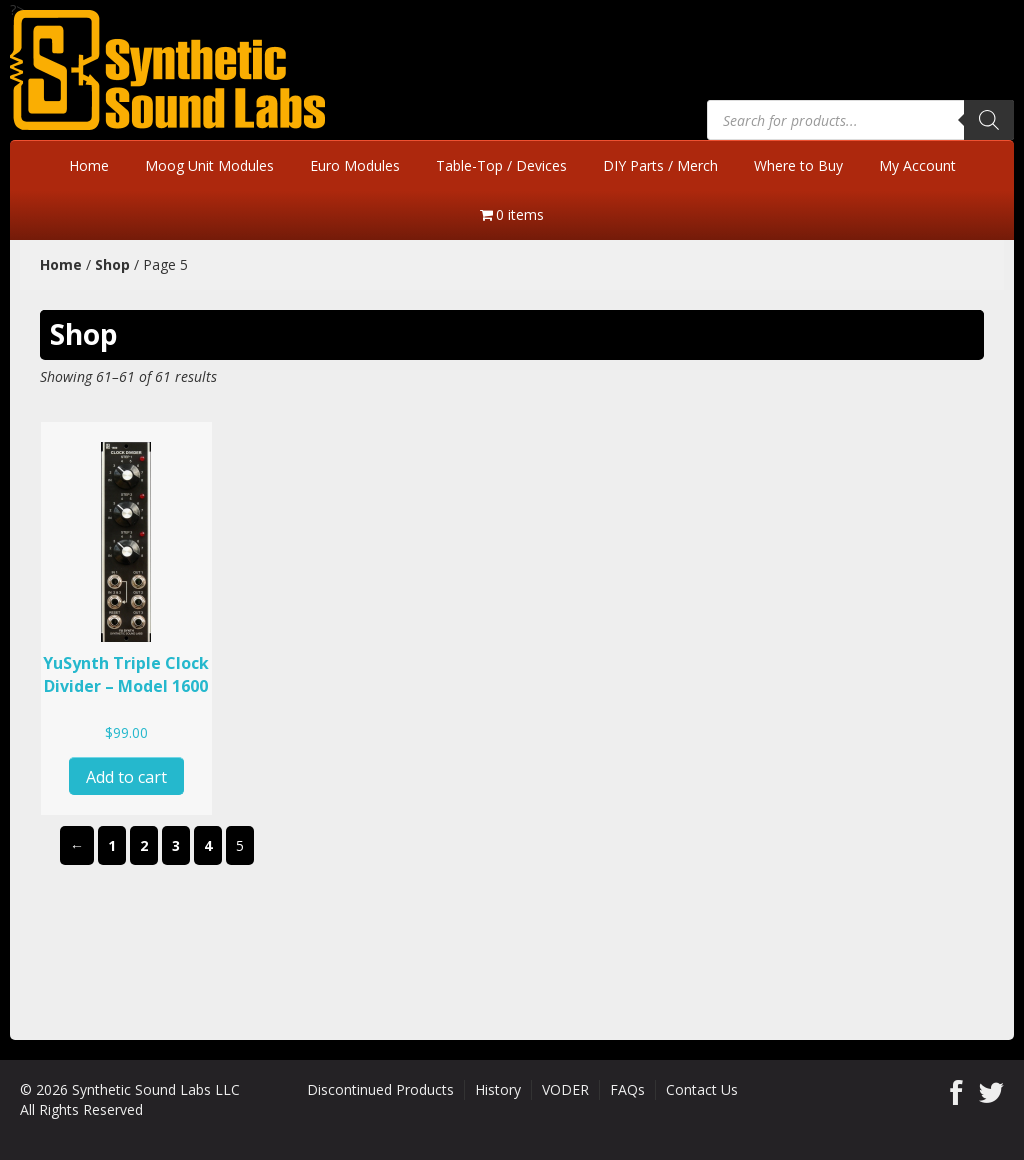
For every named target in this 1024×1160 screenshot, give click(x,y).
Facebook (956, 1092)
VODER (565, 1089)
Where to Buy (798, 165)
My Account (917, 165)
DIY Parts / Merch (660, 165)
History (498, 1089)
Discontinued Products (380, 1089)
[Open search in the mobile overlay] (860, 120)
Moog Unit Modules (209, 165)
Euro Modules (355, 165)
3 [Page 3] (176, 845)
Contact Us (702, 1089)
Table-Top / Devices (501, 165)
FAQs (627, 1089)
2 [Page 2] (144, 845)
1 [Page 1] (112, 845)
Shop (112, 264)
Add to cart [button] (126, 777)
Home (89, 165)
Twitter (991, 1092)
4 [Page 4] (208, 845)
